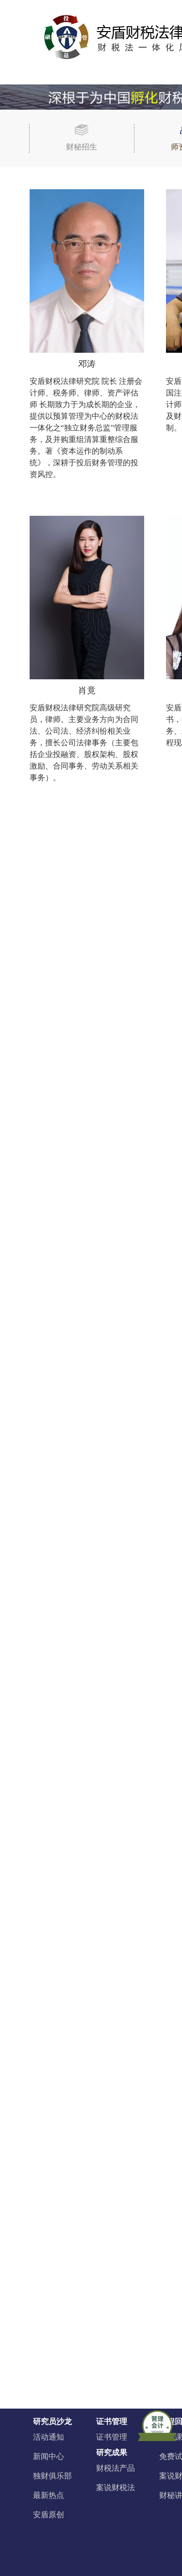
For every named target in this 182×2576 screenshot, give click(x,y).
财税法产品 (115, 2468)
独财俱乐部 (52, 2476)
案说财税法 (115, 2487)
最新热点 (48, 2495)
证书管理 (111, 2437)
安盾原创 (48, 2514)
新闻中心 (48, 2456)
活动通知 (48, 2437)
